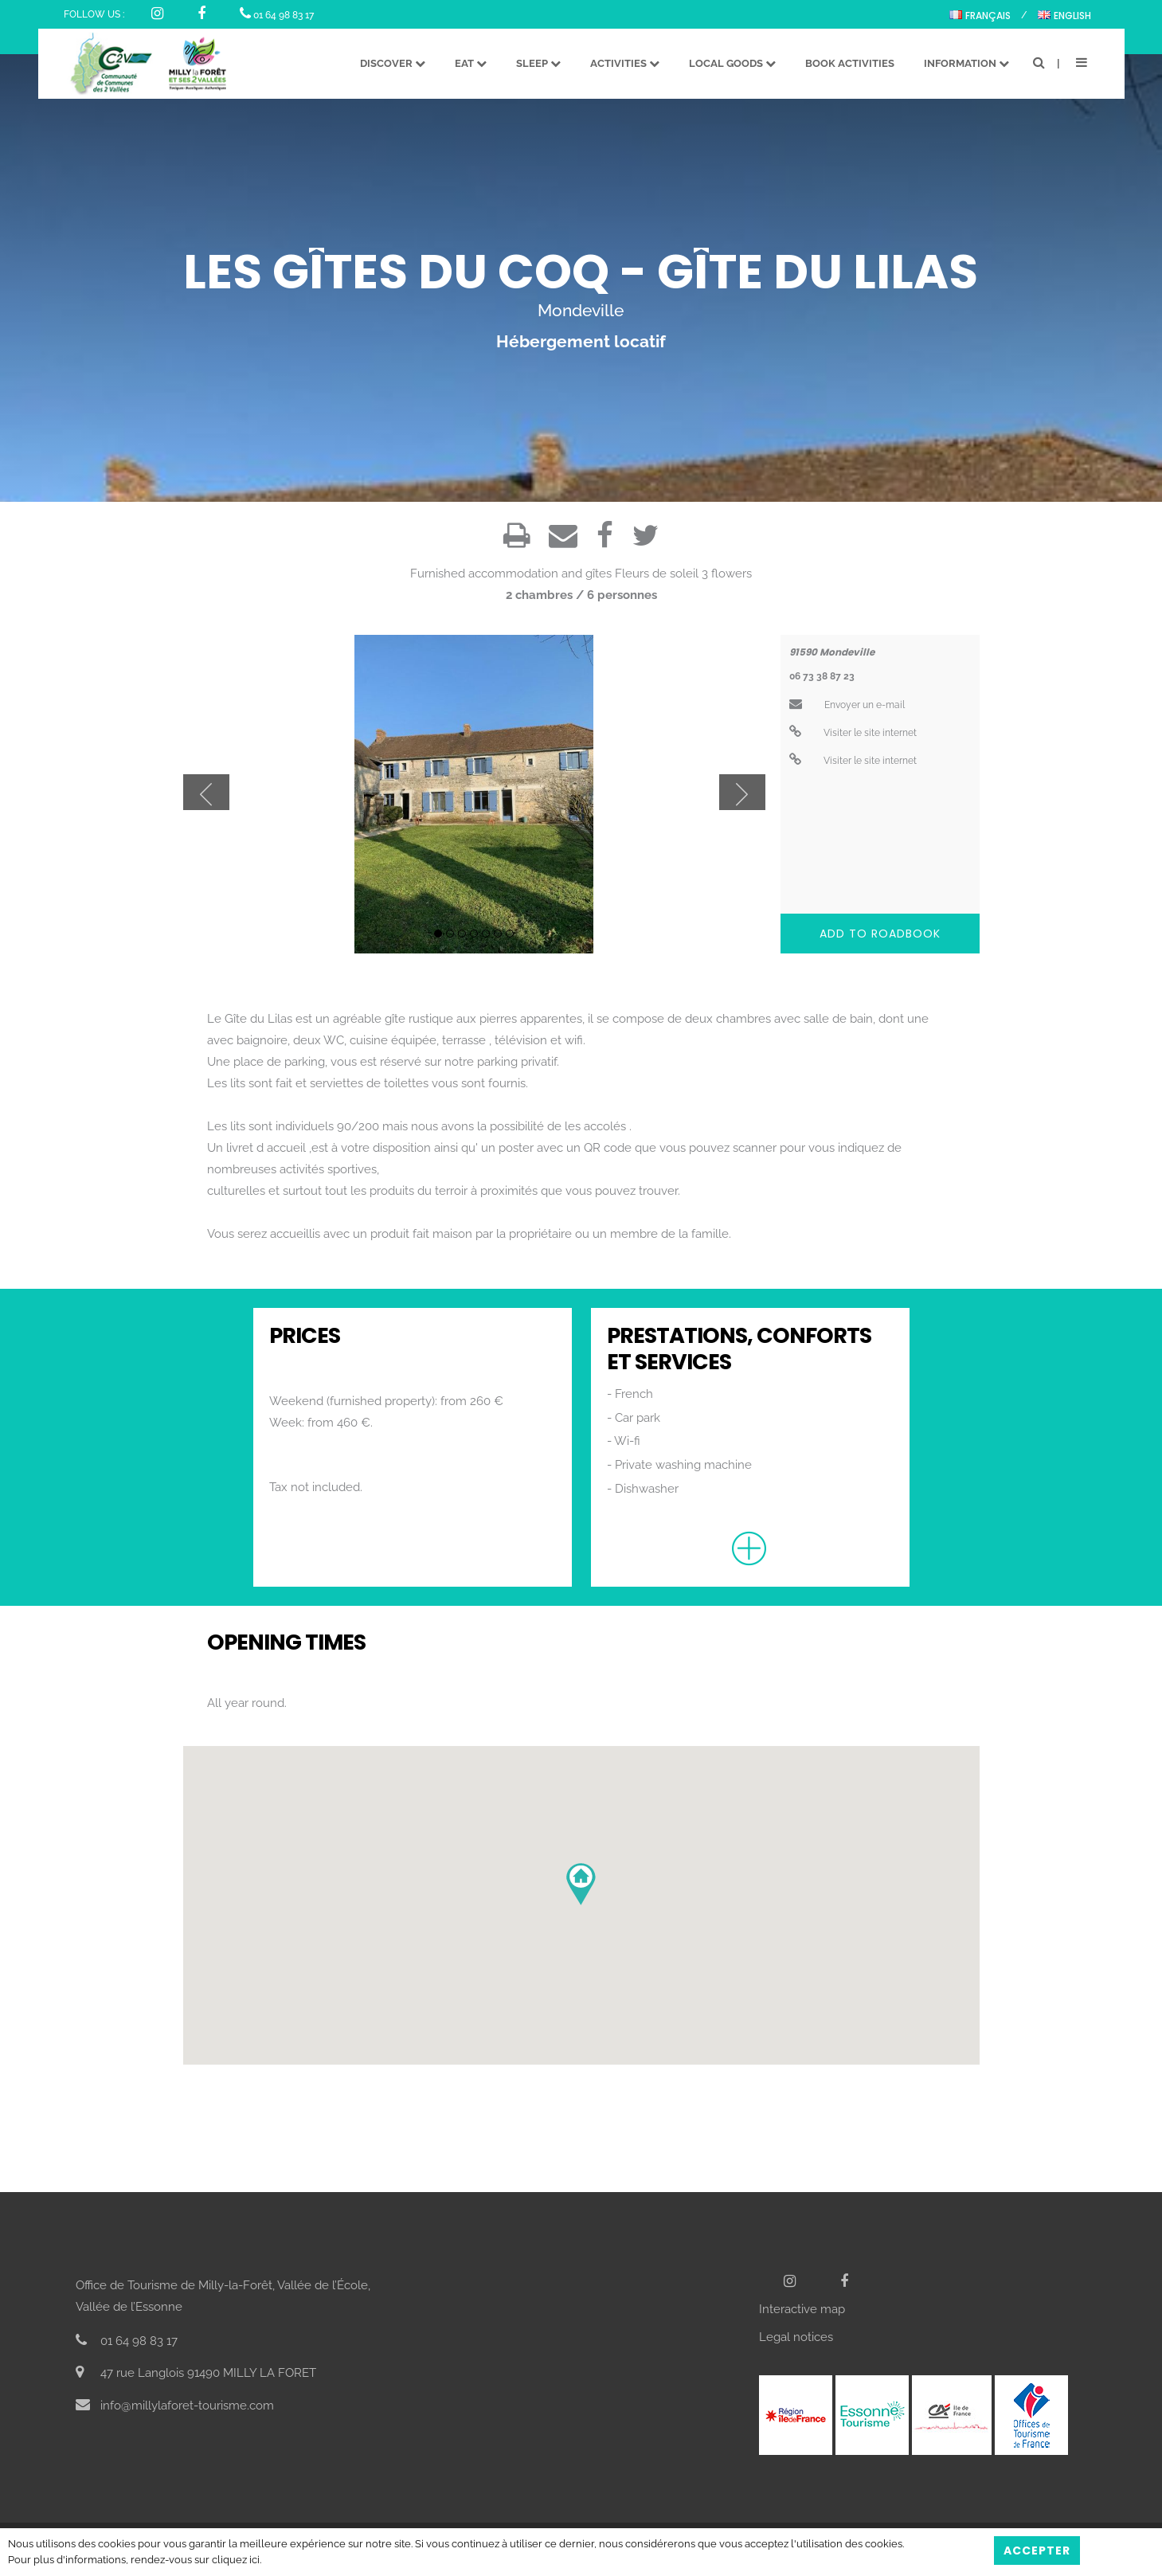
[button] (581, 1884)
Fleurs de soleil (656, 573)
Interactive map (802, 2309)
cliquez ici (236, 2560)
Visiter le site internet (853, 732)
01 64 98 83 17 (277, 15)
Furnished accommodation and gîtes (511, 573)
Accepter (1037, 2550)
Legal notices (796, 2337)
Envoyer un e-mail (847, 705)
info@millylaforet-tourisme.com (175, 2405)
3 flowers (727, 573)
